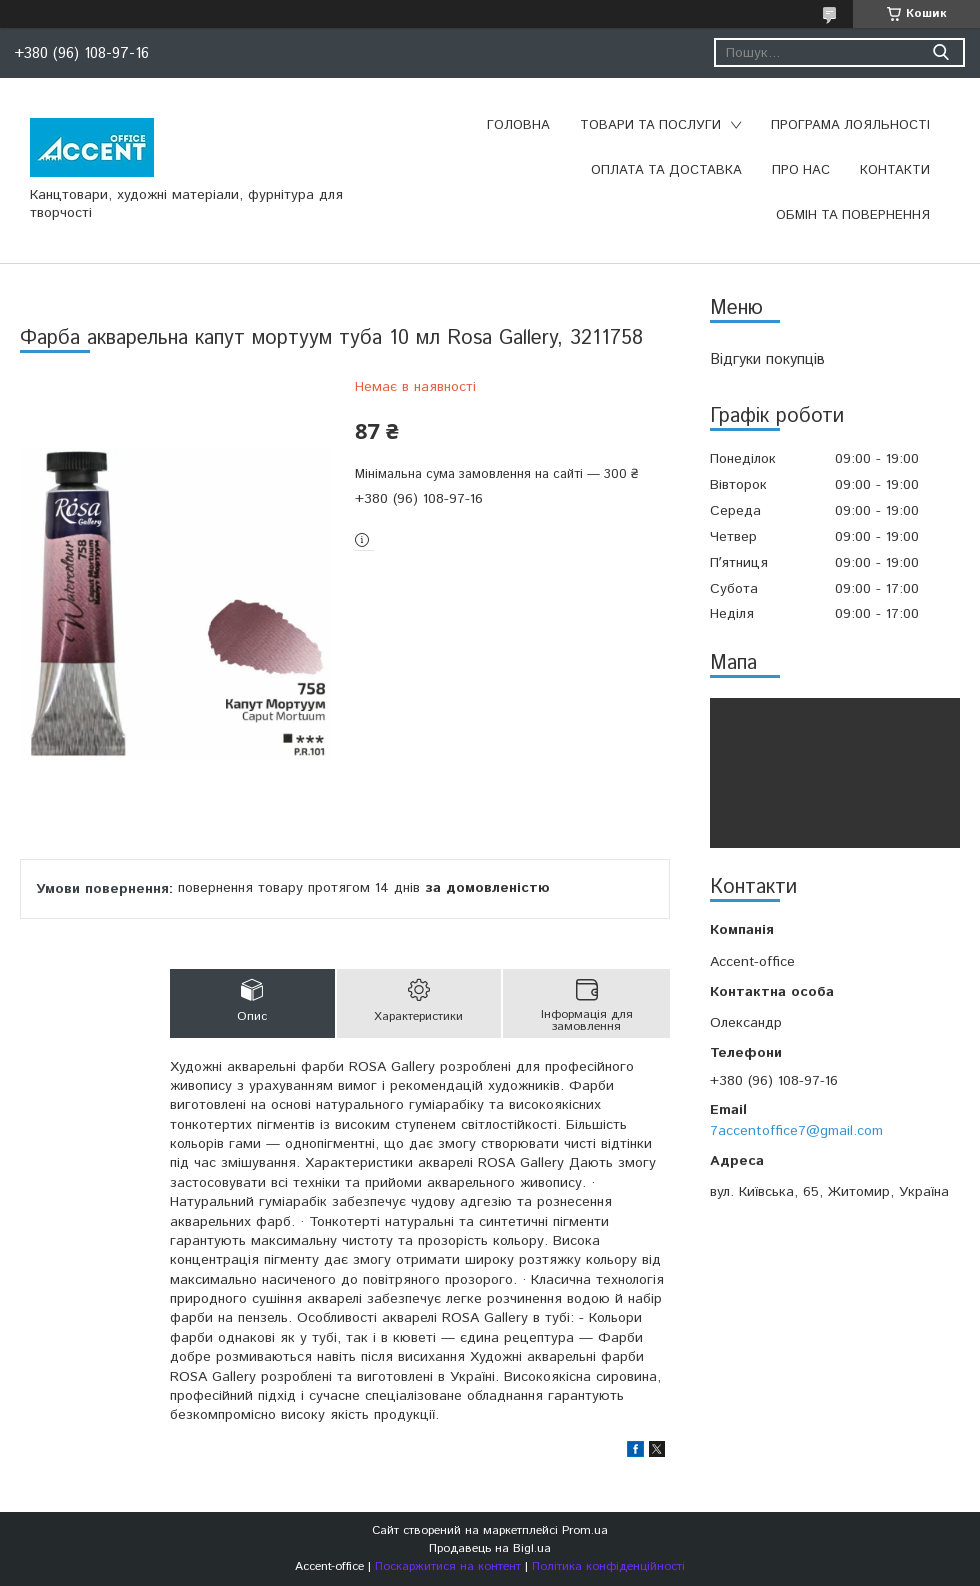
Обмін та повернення (853, 215)
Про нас (801, 170)
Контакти (895, 170)
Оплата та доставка (666, 170)
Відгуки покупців (767, 359)
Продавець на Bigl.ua (490, 1548)
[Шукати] (940, 52)
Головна (518, 125)
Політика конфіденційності (608, 1566)
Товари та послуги (650, 125)
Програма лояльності (850, 125)
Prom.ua (585, 1530)
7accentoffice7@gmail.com (796, 1131)
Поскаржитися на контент (448, 1566)
